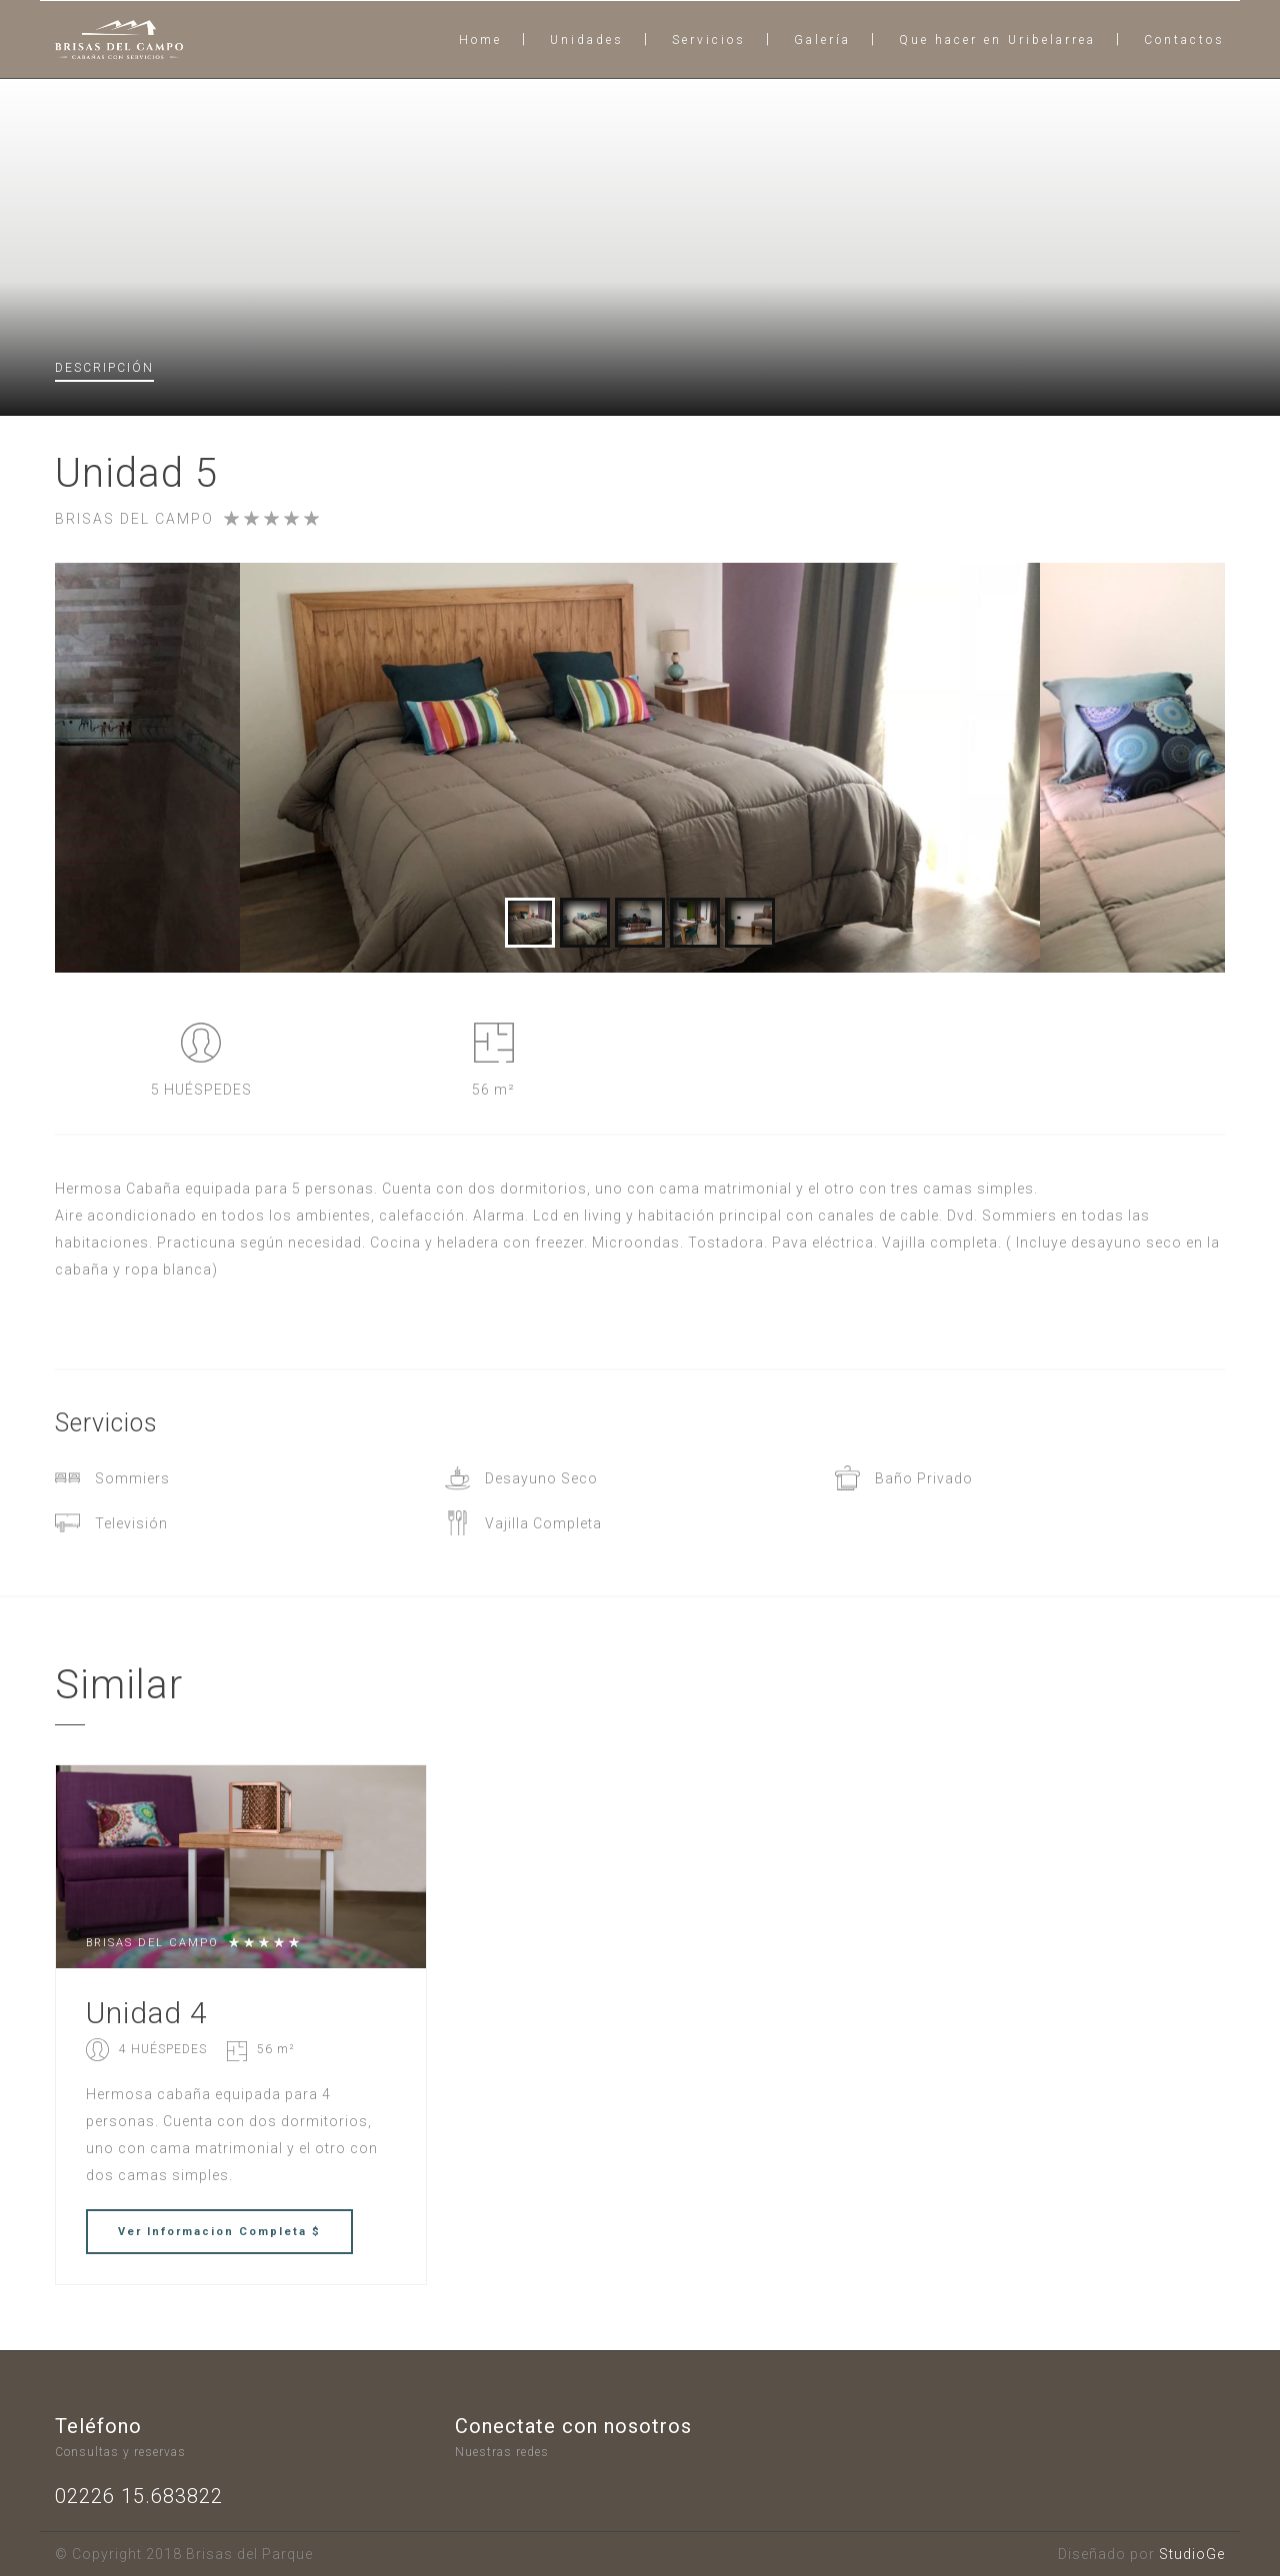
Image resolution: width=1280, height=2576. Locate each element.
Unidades (587, 40)
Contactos (1184, 40)
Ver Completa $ (219, 2231)
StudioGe (1192, 2554)
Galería (822, 40)
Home (480, 40)
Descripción (104, 368)
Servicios (709, 40)
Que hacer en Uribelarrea (997, 40)
